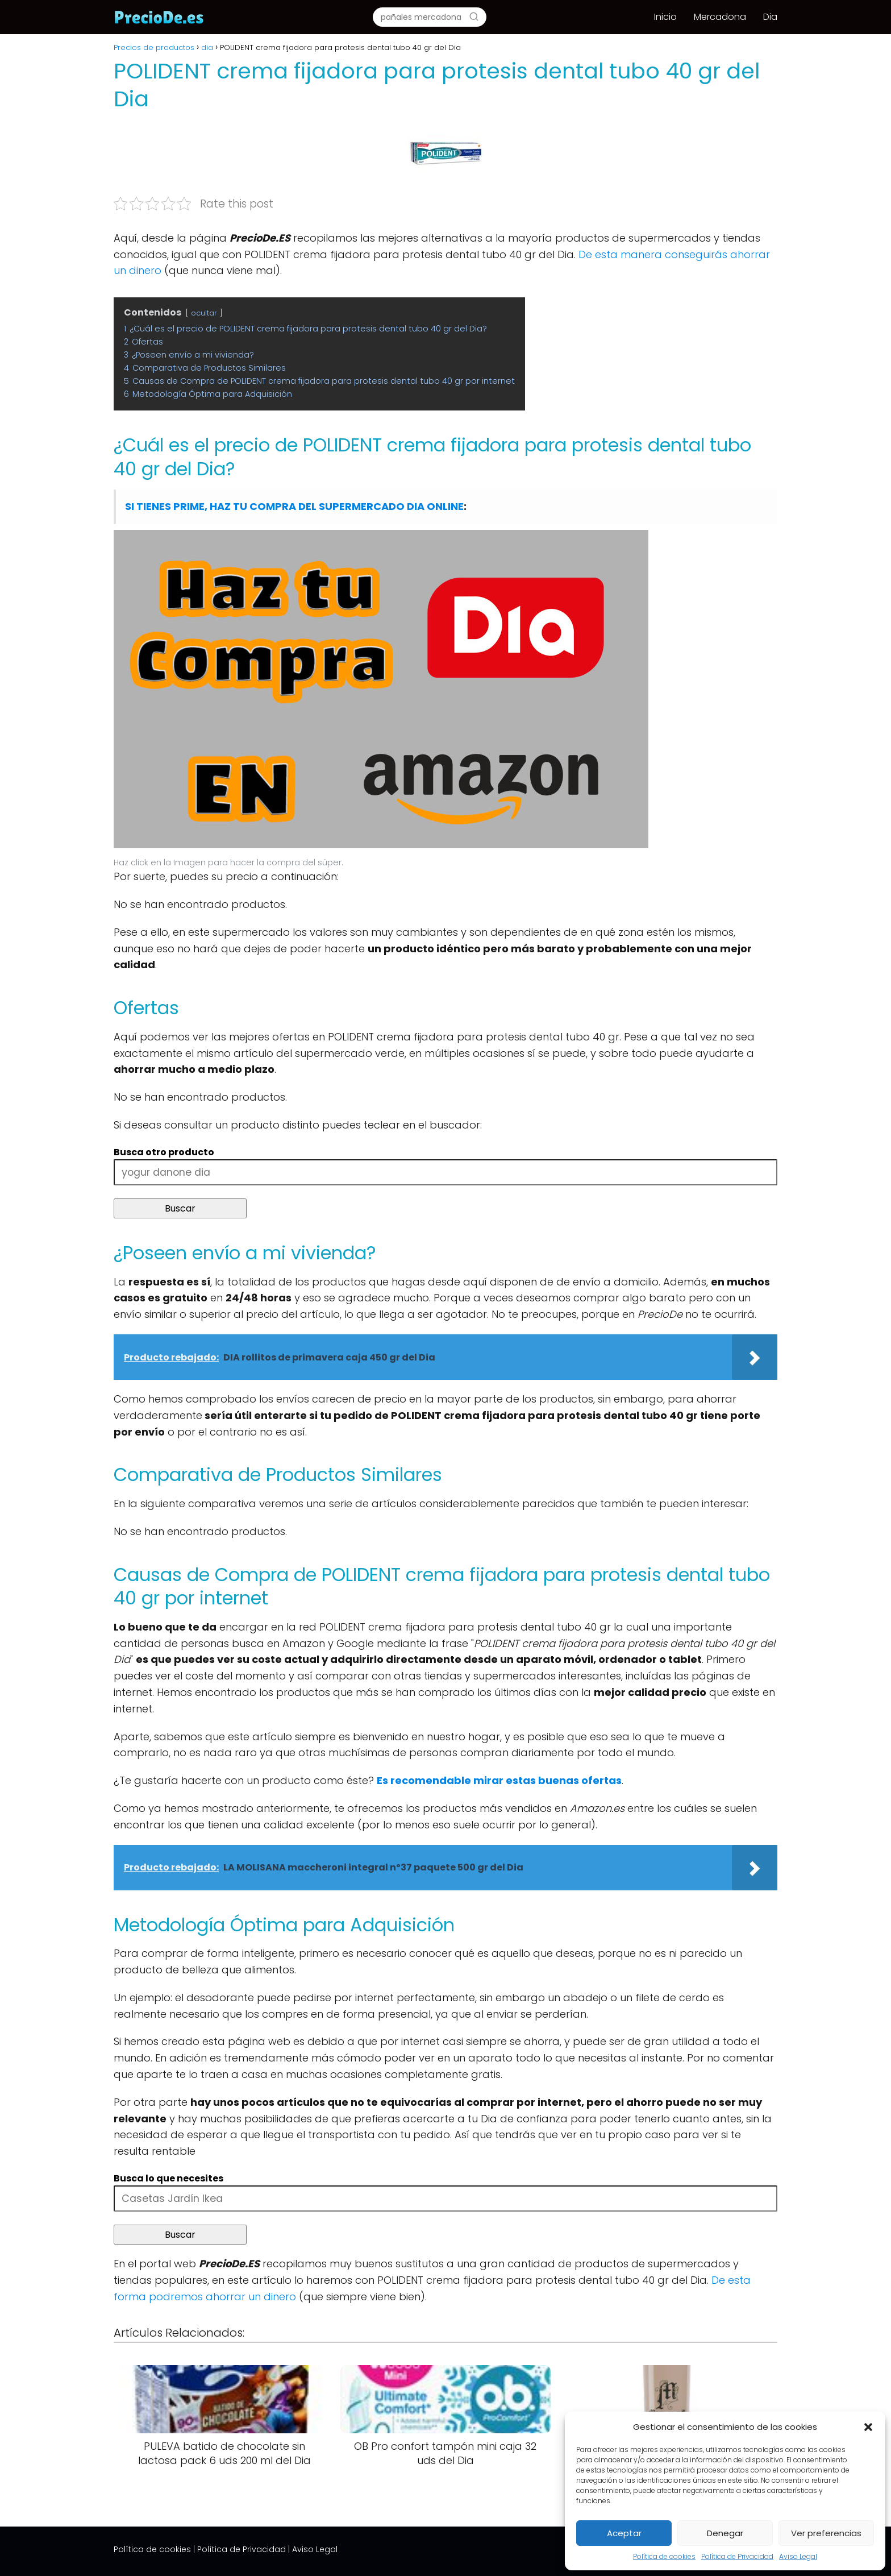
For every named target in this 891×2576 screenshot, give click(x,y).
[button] (868, 2427)
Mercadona (720, 16)
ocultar (204, 313)
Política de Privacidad (737, 2556)
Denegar (725, 2533)
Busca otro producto (164, 1152)
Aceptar (624, 2533)
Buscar (180, 1208)
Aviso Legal (798, 2556)
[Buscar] (474, 16)
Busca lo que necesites (168, 2178)
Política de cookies (664, 2556)
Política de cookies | (154, 2549)
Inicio (665, 16)
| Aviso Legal (313, 2549)
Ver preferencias (826, 2533)
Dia (770, 16)
